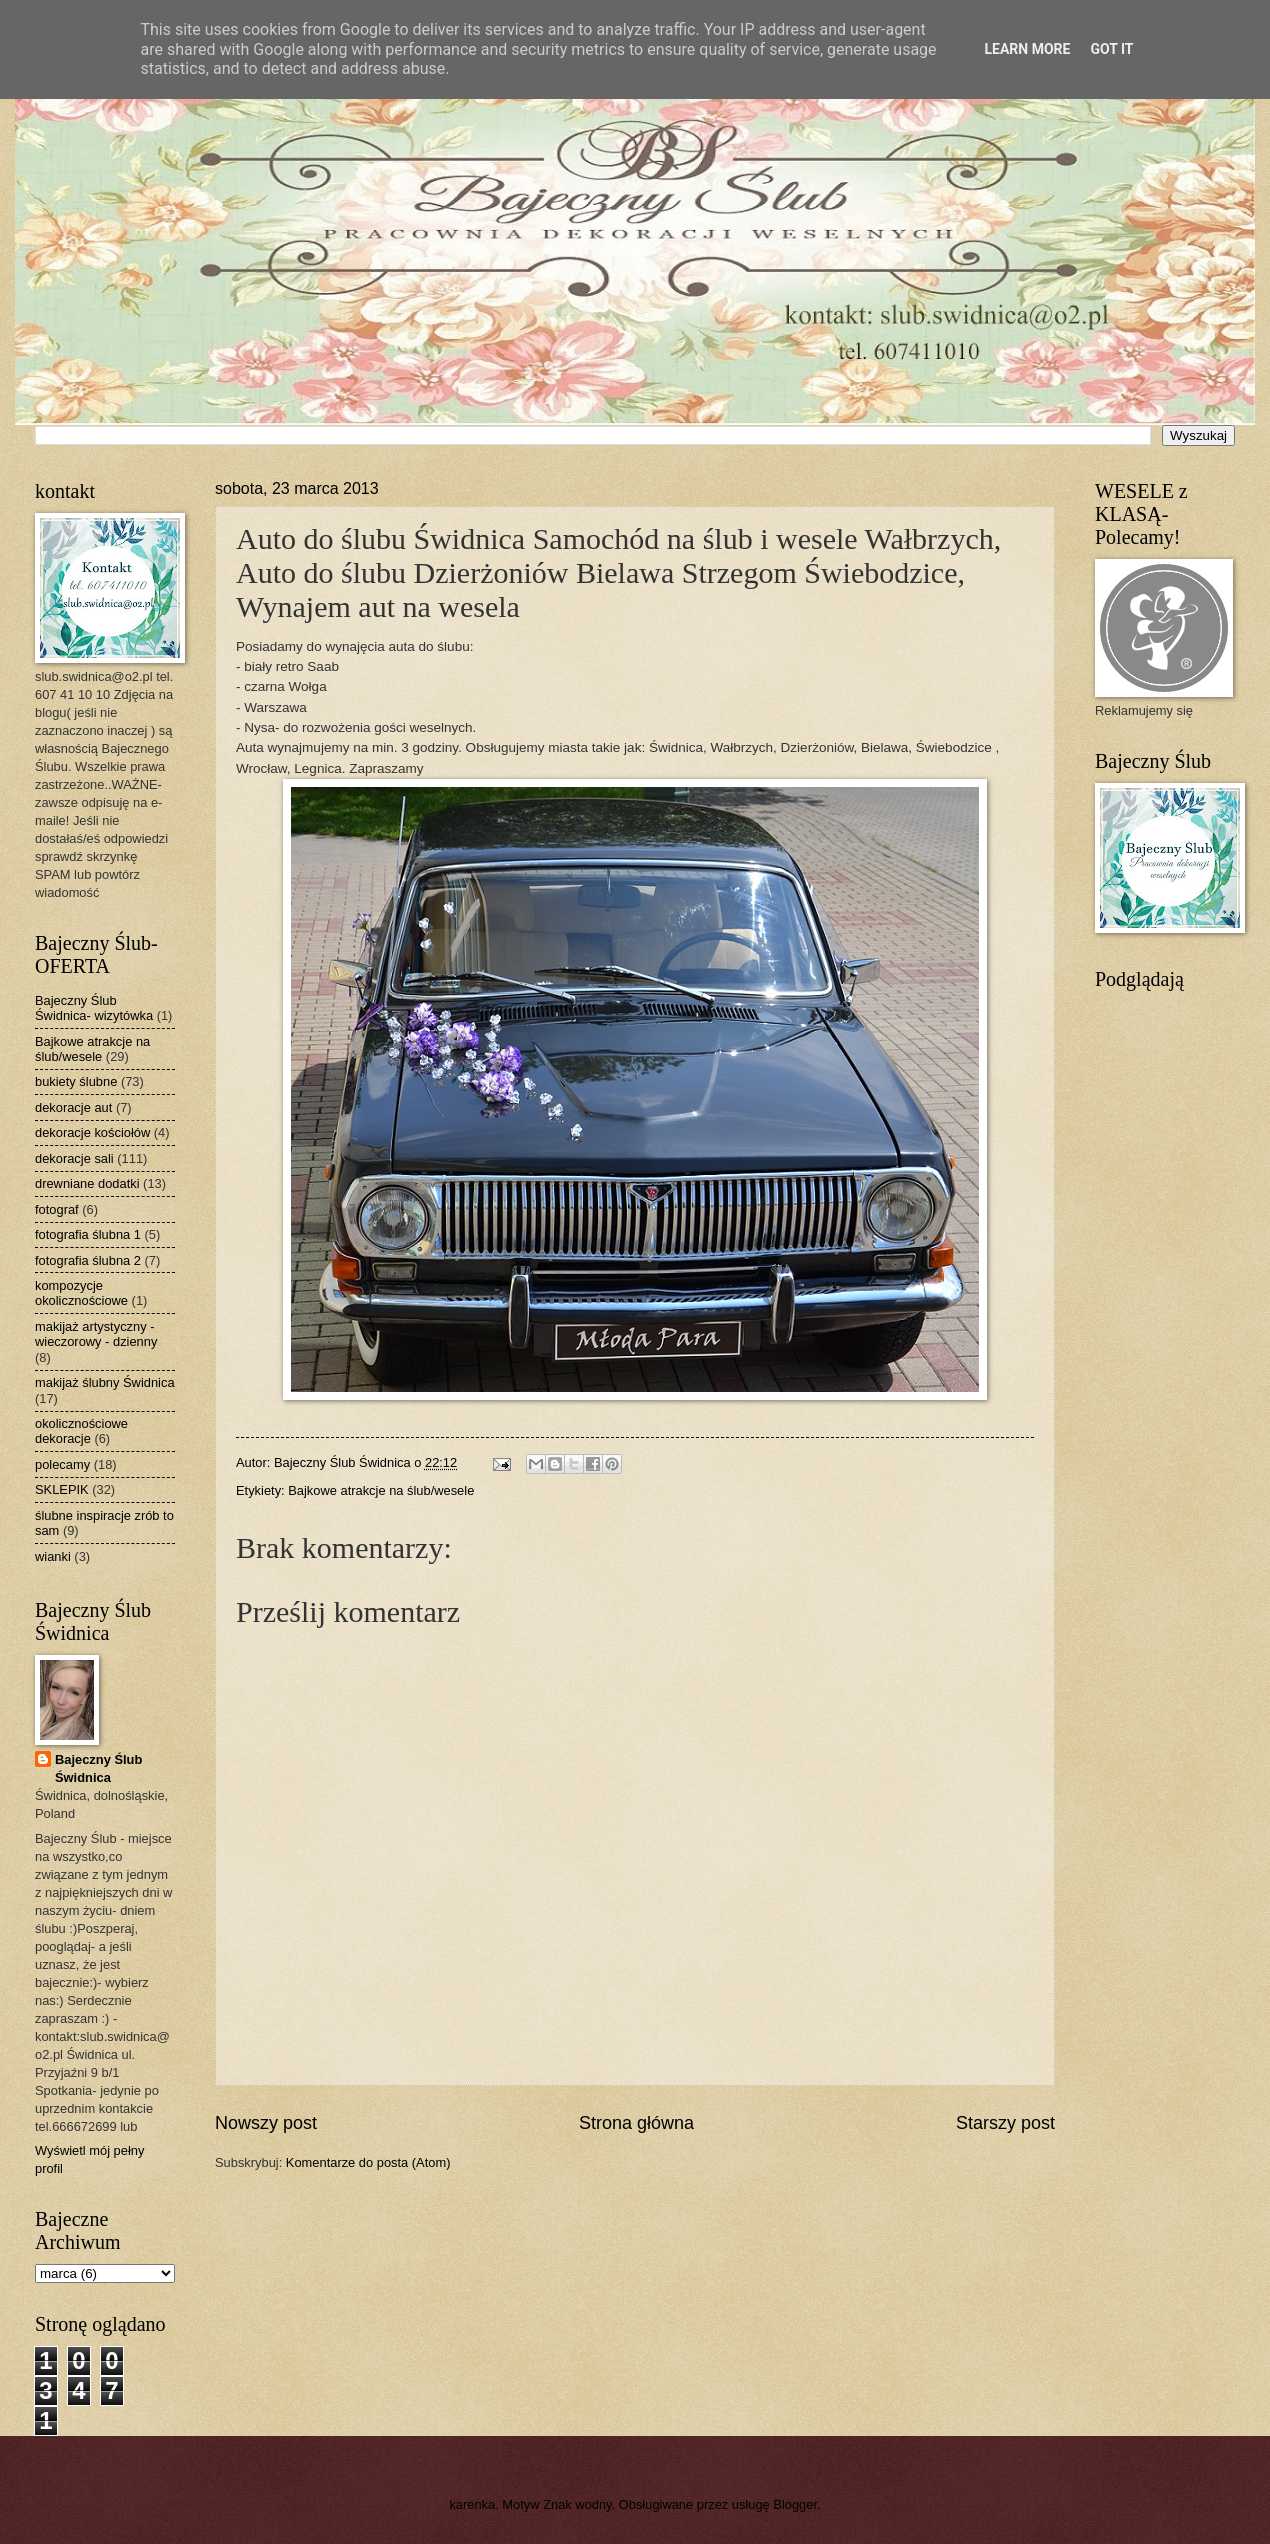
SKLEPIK (62, 1489)
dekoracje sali (74, 1158)
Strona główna (636, 2123)
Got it (1111, 49)
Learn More (1027, 49)
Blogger (795, 2504)
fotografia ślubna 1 (88, 1234)
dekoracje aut (73, 1107)
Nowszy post (266, 2123)
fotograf (57, 1209)
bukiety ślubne (76, 1081)
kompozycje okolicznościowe (81, 1293)
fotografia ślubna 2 (88, 1260)
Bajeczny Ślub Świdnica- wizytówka (94, 1008)
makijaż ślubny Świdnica (105, 1382)
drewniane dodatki (87, 1183)
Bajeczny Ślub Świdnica (98, 1768)
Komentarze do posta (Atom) (368, 2162)
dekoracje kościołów (92, 1132)
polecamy (62, 1464)
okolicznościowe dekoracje (81, 1431)
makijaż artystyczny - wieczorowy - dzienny (96, 1334)
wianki (53, 1556)
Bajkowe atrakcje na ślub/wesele (381, 1490)
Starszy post (1005, 2123)
